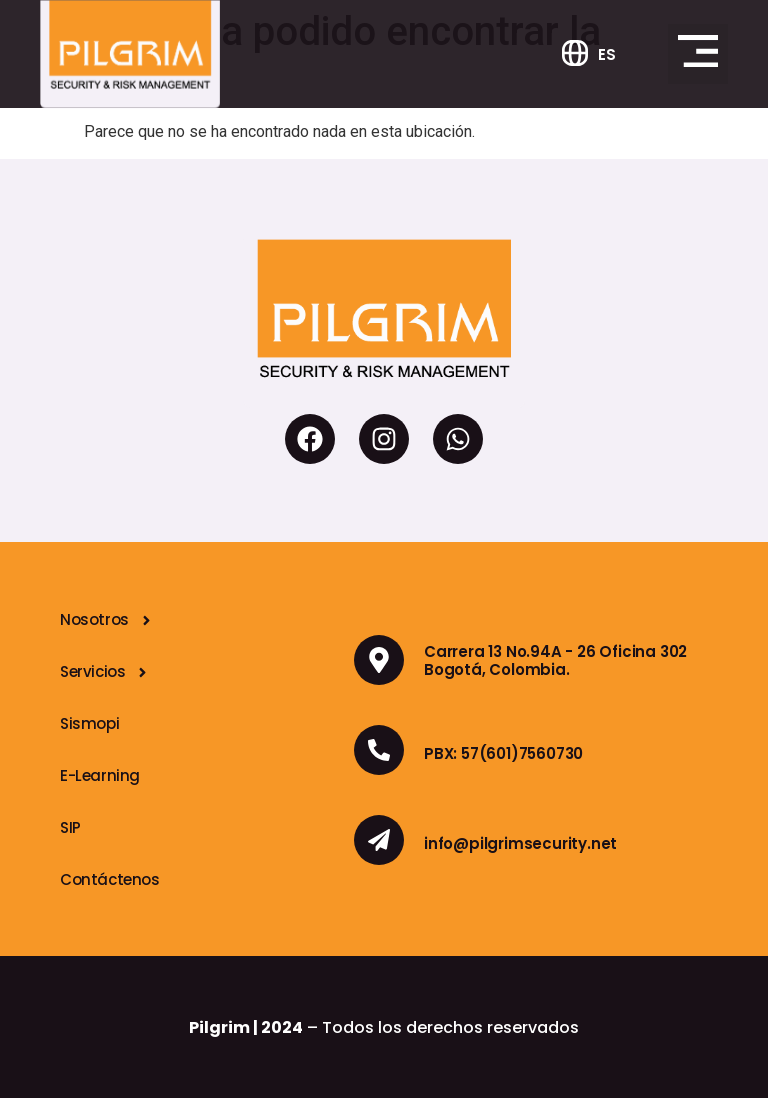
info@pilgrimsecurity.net (520, 843)
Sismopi (89, 723)
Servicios (105, 672)
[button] (698, 54)
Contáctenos (110, 879)
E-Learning (100, 775)
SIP (70, 827)
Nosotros (107, 620)
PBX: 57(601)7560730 (503, 753)
